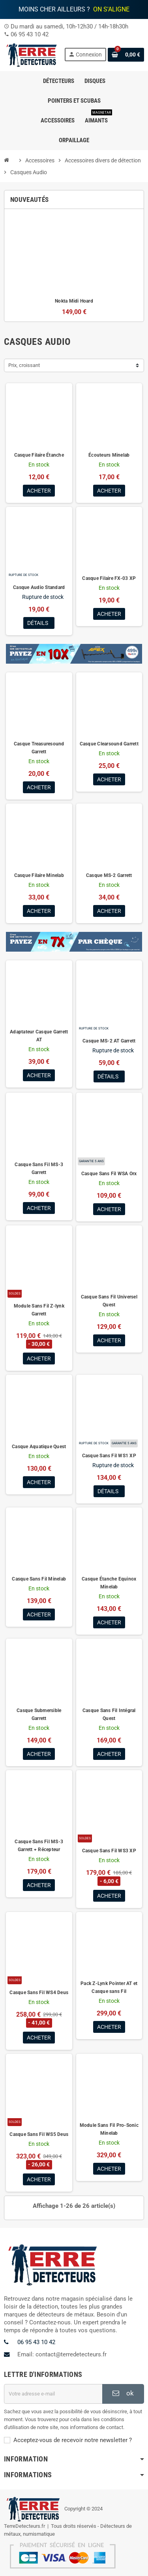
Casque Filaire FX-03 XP (109, 578)
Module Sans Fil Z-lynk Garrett (39, 1310)
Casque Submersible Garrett (39, 1714)
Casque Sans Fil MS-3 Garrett (39, 1168)
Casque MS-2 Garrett (109, 875)
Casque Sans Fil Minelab (39, 1579)
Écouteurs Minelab (108, 455)
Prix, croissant (24, 365)
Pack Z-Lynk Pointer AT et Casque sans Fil (109, 1987)
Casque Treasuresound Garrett (39, 748)
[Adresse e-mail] (53, 2394)
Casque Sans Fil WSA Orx (109, 1173)
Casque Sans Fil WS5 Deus (38, 2134)
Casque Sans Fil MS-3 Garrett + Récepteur (39, 1845)
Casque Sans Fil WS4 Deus (38, 1992)
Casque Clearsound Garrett (109, 744)
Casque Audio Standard (39, 587)
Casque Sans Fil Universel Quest (109, 1301)
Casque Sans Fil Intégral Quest (109, 1714)
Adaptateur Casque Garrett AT (39, 1035)
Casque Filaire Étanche (39, 455)
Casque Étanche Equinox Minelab (109, 1583)
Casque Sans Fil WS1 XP (109, 1455)
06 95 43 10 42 (30, 34)
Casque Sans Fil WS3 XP (109, 1850)
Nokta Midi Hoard (74, 301)
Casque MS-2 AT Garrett (108, 1041)
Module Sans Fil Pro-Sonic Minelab (109, 2129)
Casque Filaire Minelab (39, 875)
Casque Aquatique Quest (39, 1446)
